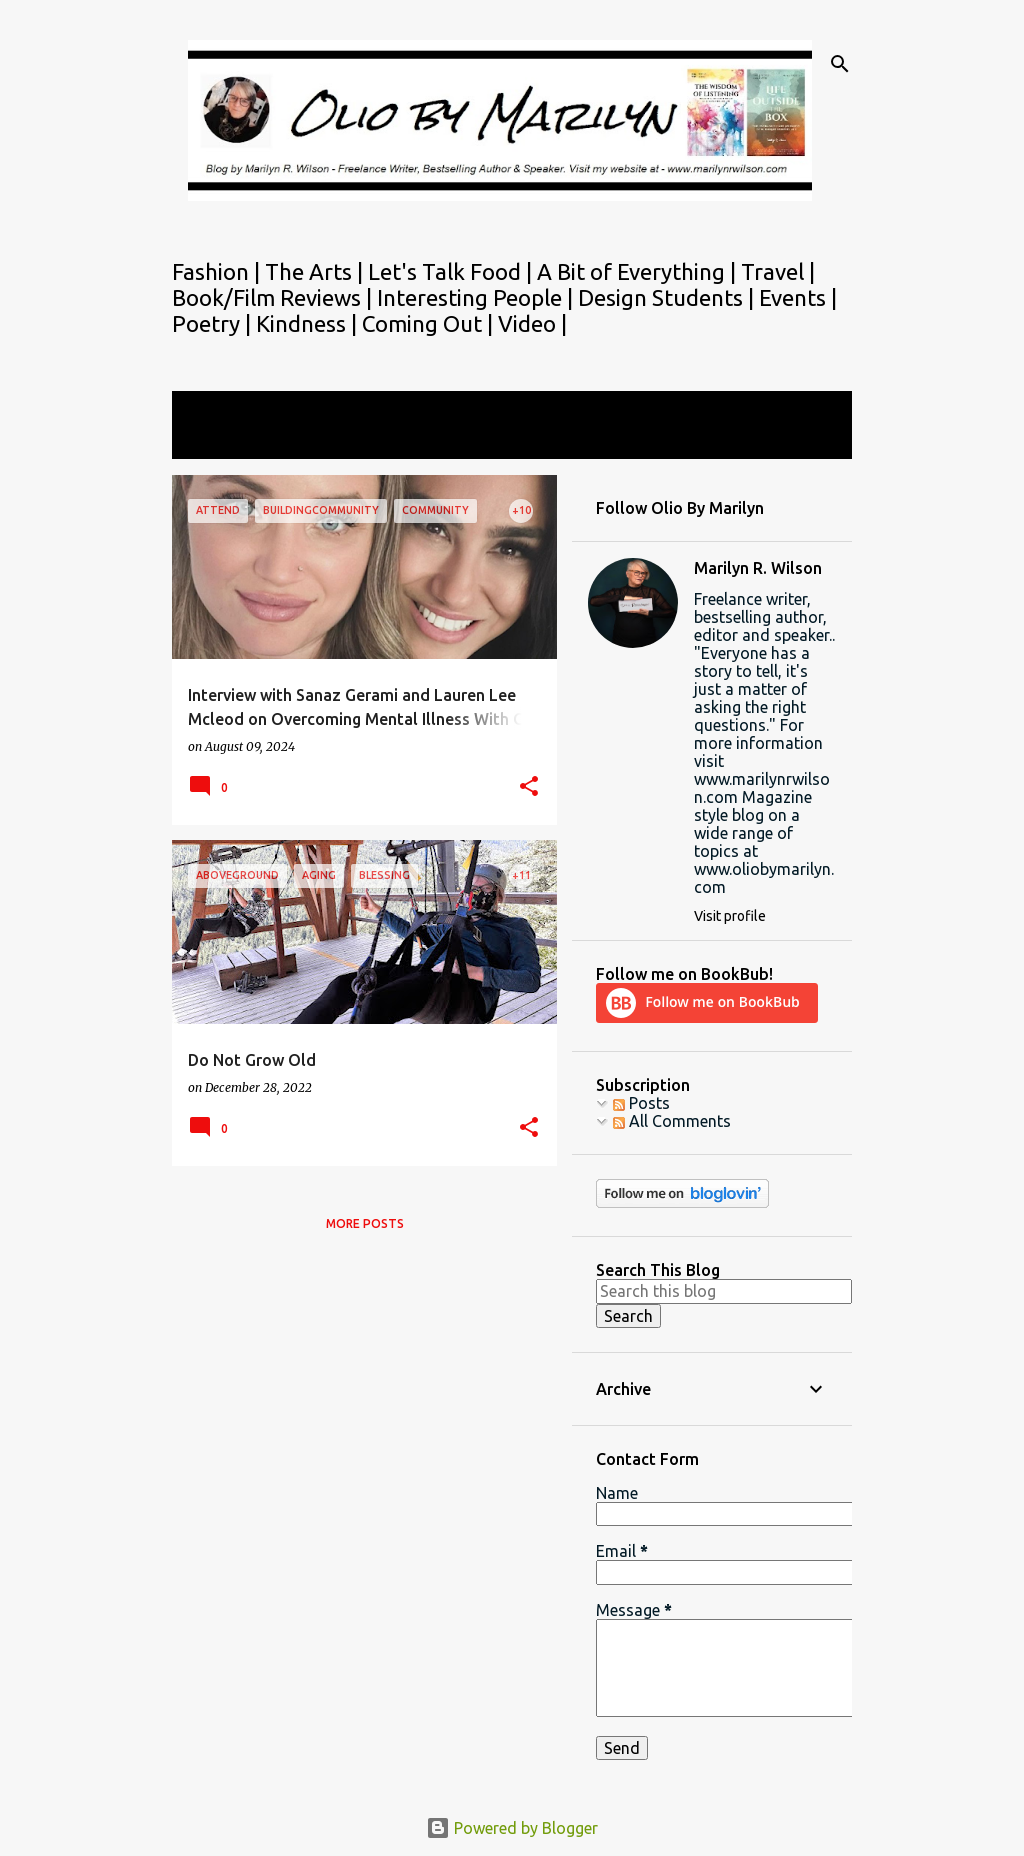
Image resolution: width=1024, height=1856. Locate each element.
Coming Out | (430, 323)
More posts (365, 1223)
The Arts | (316, 271)
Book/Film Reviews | (274, 297)
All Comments (672, 1121)
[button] (529, 787)
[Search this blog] (724, 1291)
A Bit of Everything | (639, 271)
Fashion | (218, 271)
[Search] (840, 64)
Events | (798, 297)
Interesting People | (477, 297)
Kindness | (309, 323)
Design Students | (668, 297)
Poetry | (214, 323)
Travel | (778, 271)
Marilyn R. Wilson (758, 568)
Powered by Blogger (512, 1828)
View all (214, 440)
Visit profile (730, 916)
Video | (532, 323)
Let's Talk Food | (452, 271)
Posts (641, 1103)
